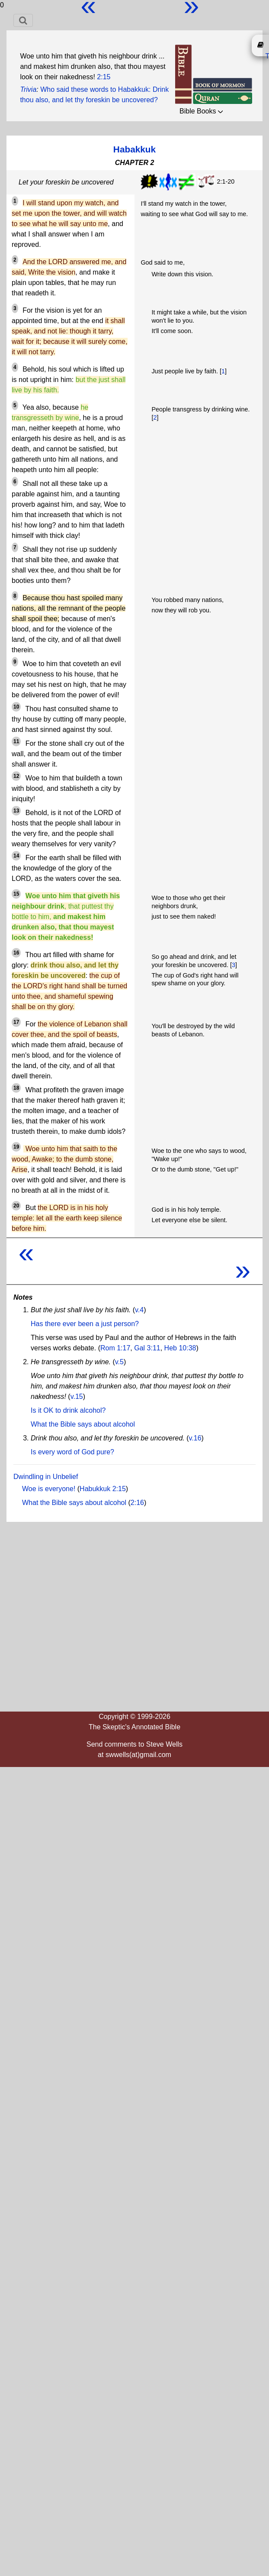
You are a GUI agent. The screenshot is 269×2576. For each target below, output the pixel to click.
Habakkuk (134, 149)
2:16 (137, 1502)
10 (16, 707)
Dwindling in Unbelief (45, 1476)
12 (16, 776)
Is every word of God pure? (72, 1452)
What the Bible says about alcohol (83, 1424)
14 (16, 856)
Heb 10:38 (180, 1348)
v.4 (139, 1310)
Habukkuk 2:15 (103, 1488)
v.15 (76, 1396)
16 (16, 953)
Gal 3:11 (147, 1348)
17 (16, 1022)
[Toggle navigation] (23, 20)
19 (16, 1147)
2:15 (103, 77)
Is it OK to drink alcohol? (68, 1410)
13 (16, 811)
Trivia (28, 89)
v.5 (119, 1362)
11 (16, 741)
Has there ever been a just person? (85, 1323)
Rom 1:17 (115, 1348)
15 (16, 894)
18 (16, 1088)
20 (16, 1206)
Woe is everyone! (48, 1488)
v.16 (195, 1438)
